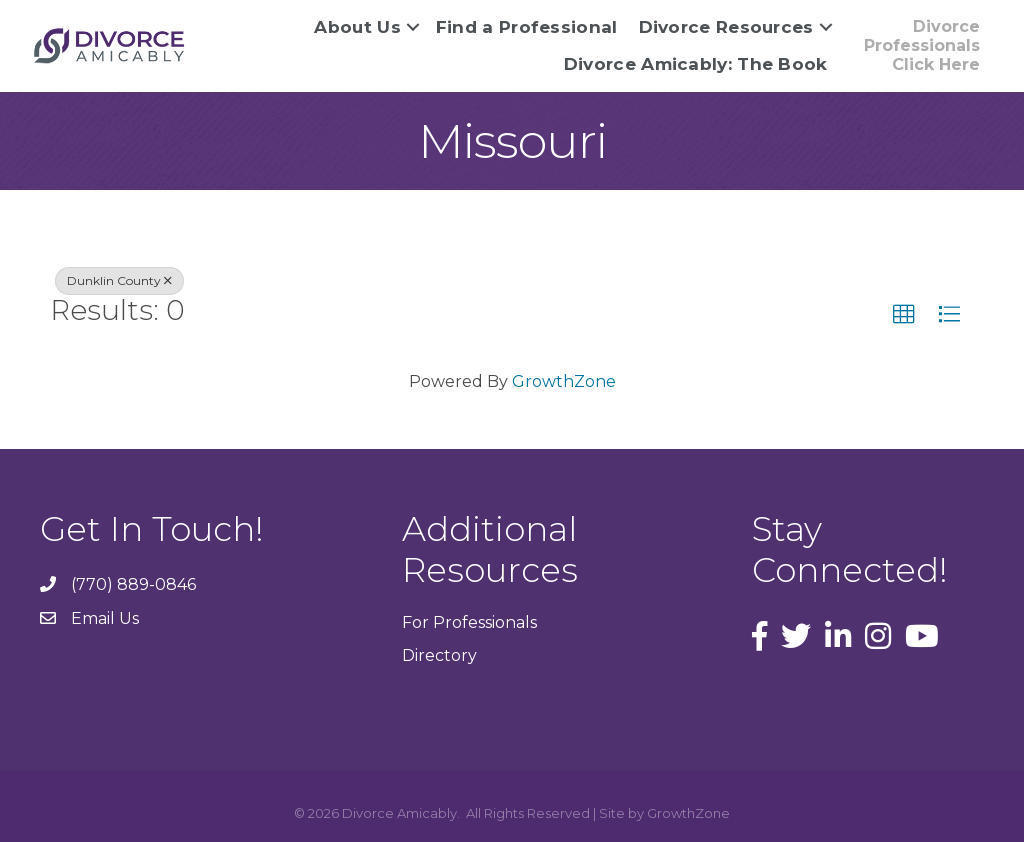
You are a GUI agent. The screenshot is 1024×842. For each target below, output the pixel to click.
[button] (904, 315)
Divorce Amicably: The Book (696, 64)
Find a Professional (527, 27)
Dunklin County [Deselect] (119, 280)
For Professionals (469, 622)
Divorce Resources (726, 27)
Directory (439, 655)
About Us (357, 27)
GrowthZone (564, 381)
